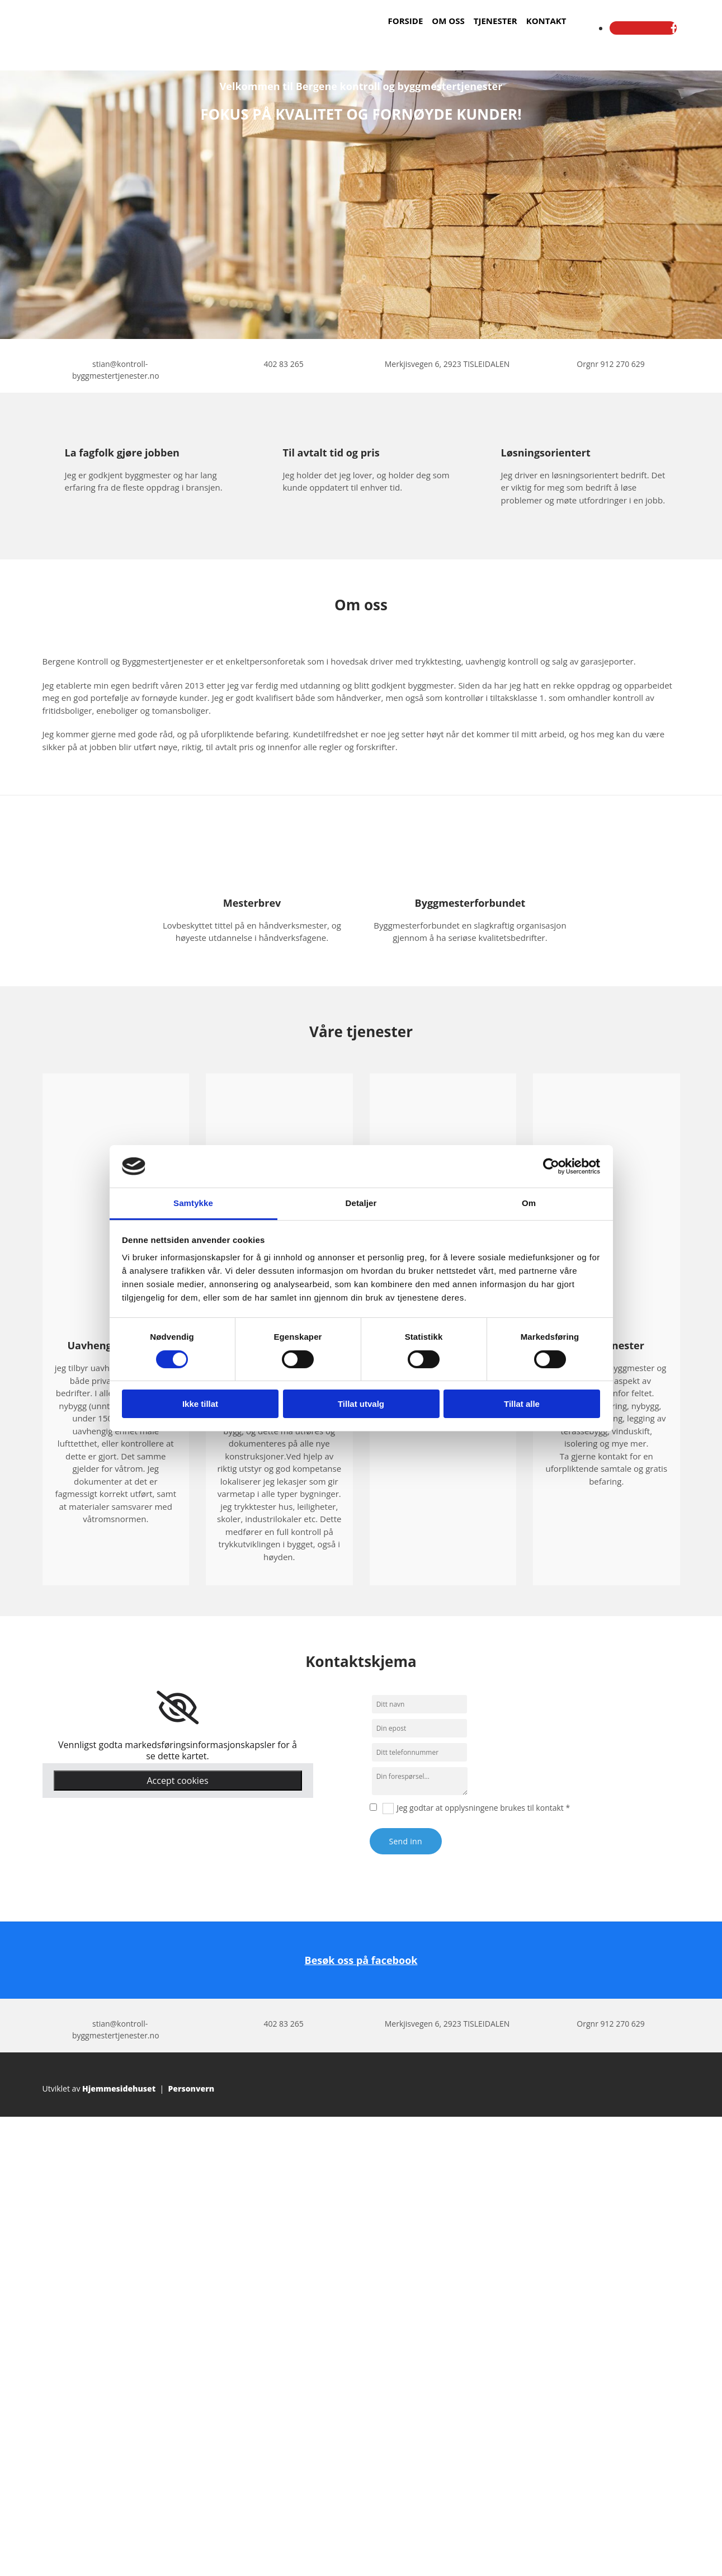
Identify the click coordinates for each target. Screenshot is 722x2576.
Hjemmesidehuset (118, 2088)
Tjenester (495, 20)
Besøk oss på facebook (361, 1960)
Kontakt (546, 20)
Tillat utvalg (361, 1404)
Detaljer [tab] (361, 1203)
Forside (405, 20)
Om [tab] (529, 1203)
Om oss (448, 20)
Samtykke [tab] (193, 1203)
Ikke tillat (200, 1404)
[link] (178, 1708)
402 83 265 (283, 364)
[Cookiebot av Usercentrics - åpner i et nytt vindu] (551, 1166)
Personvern (191, 2088)
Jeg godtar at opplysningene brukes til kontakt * (483, 1807)
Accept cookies (177, 1780)
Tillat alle (522, 1404)
